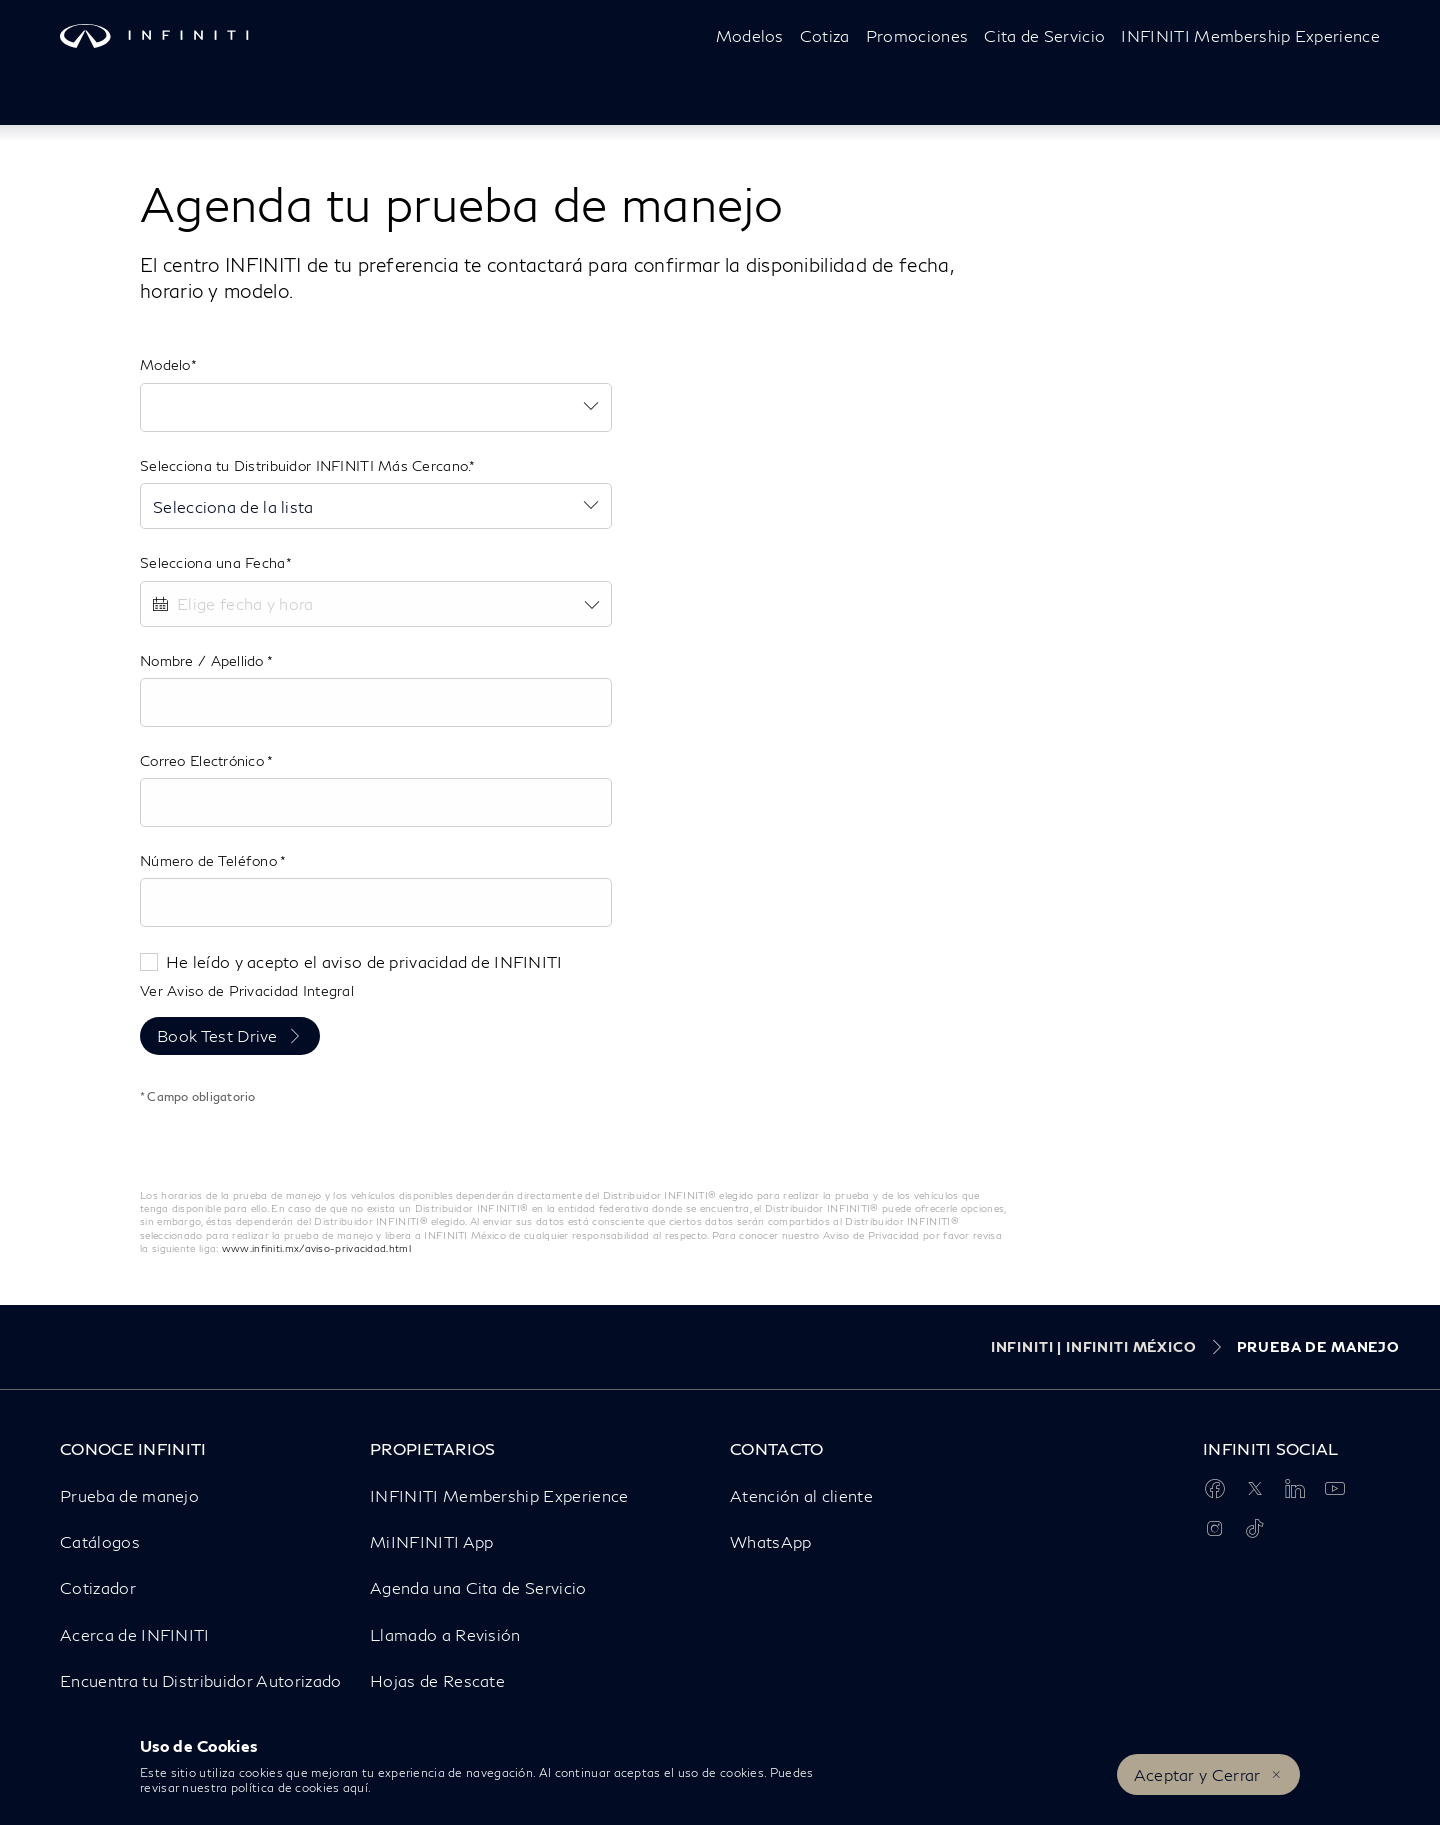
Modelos (750, 35)
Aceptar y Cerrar (1197, 1774)
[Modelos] (750, 36)
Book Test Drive (217, 1035)
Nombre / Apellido (203, 660)
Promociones (917, 35)
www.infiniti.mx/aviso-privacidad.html (316, 1248)
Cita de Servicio (1044, 35)
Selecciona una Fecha (213, 562)
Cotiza (825, 35)
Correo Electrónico (203, 760)
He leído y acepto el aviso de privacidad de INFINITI (364, 961)
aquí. (357, 1787)
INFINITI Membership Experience (1250, 35)
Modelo (165, 364)
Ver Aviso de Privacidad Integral (247, 990)
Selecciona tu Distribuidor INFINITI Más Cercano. (304, 465)
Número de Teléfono (210, 860)
